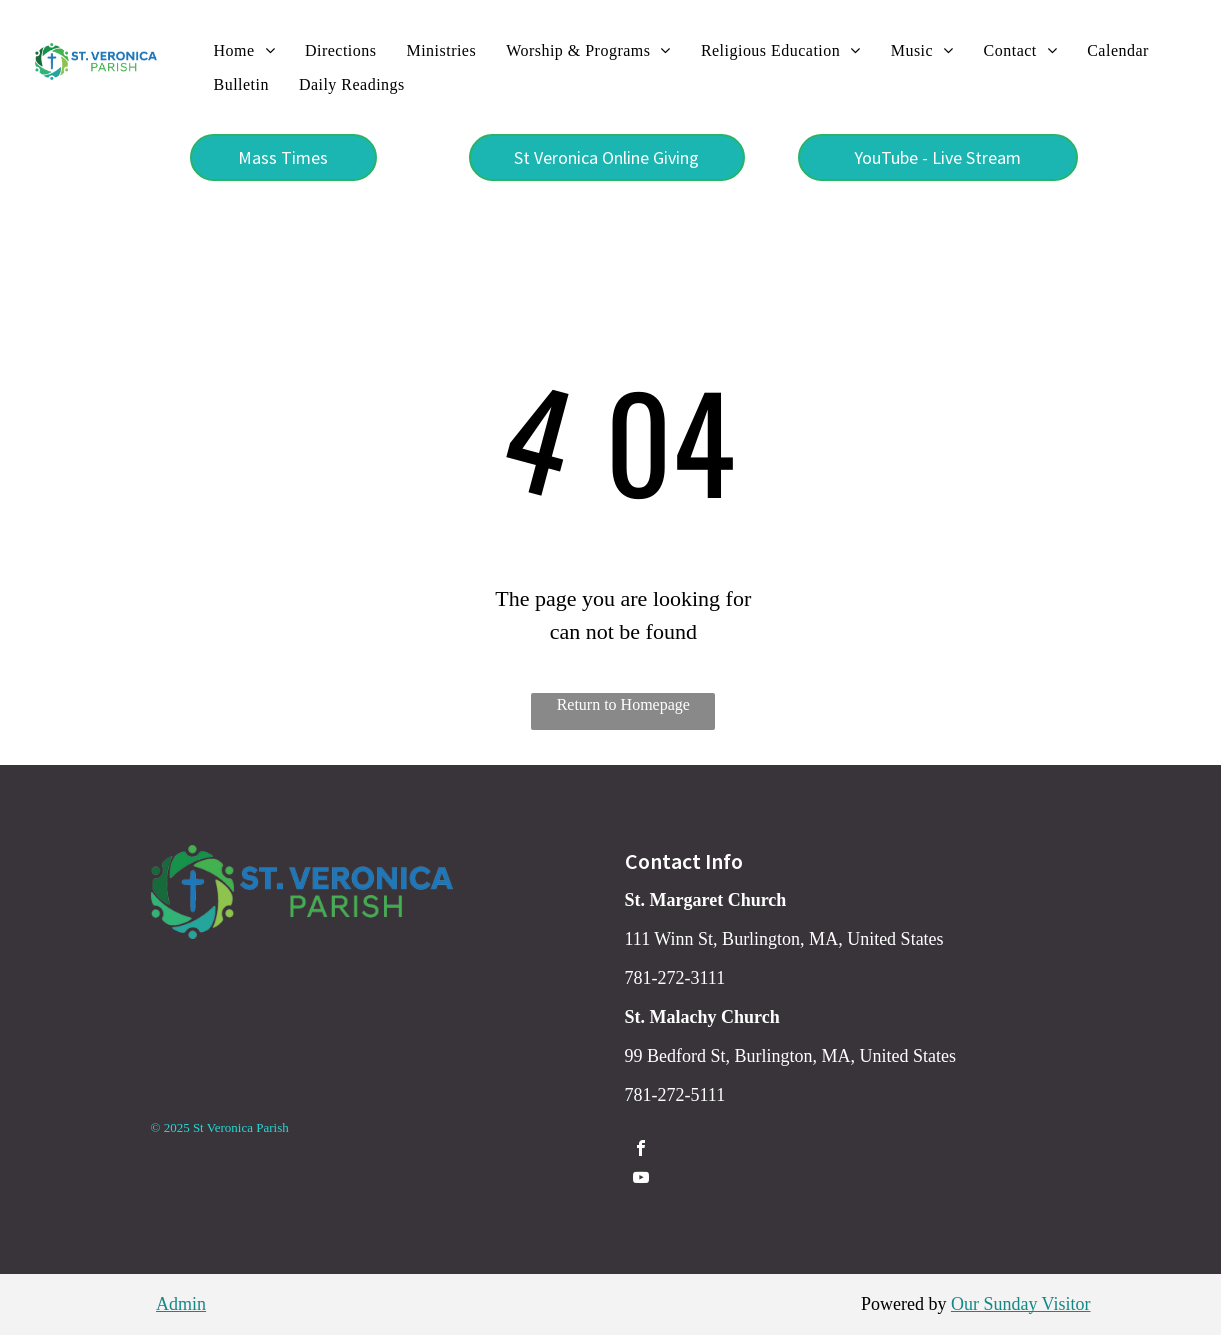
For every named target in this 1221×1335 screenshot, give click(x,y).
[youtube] (641, 1179)
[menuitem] (245, 51)
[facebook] (641, 1150)
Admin (181, 1304)
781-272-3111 (675, 978)
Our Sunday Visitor (1021, 1304)
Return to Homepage (623, 704)
